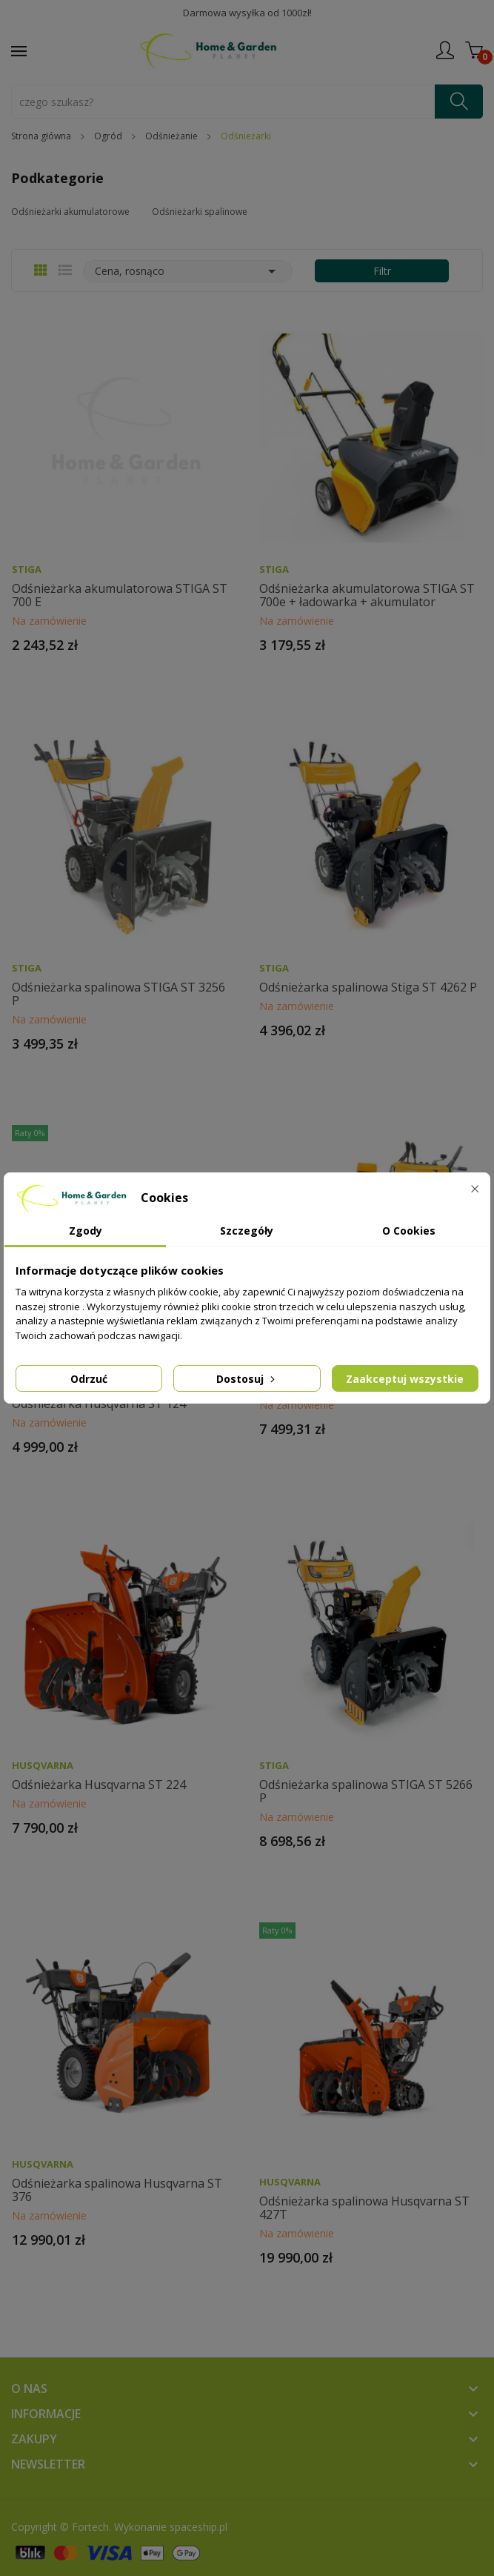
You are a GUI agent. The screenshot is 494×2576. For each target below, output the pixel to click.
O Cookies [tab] (408, 1231)
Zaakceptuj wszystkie (405, 1379)
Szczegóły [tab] (246, 1231)
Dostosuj (247, 1379)
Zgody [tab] (85, 1231)
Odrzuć (88, 1379)
